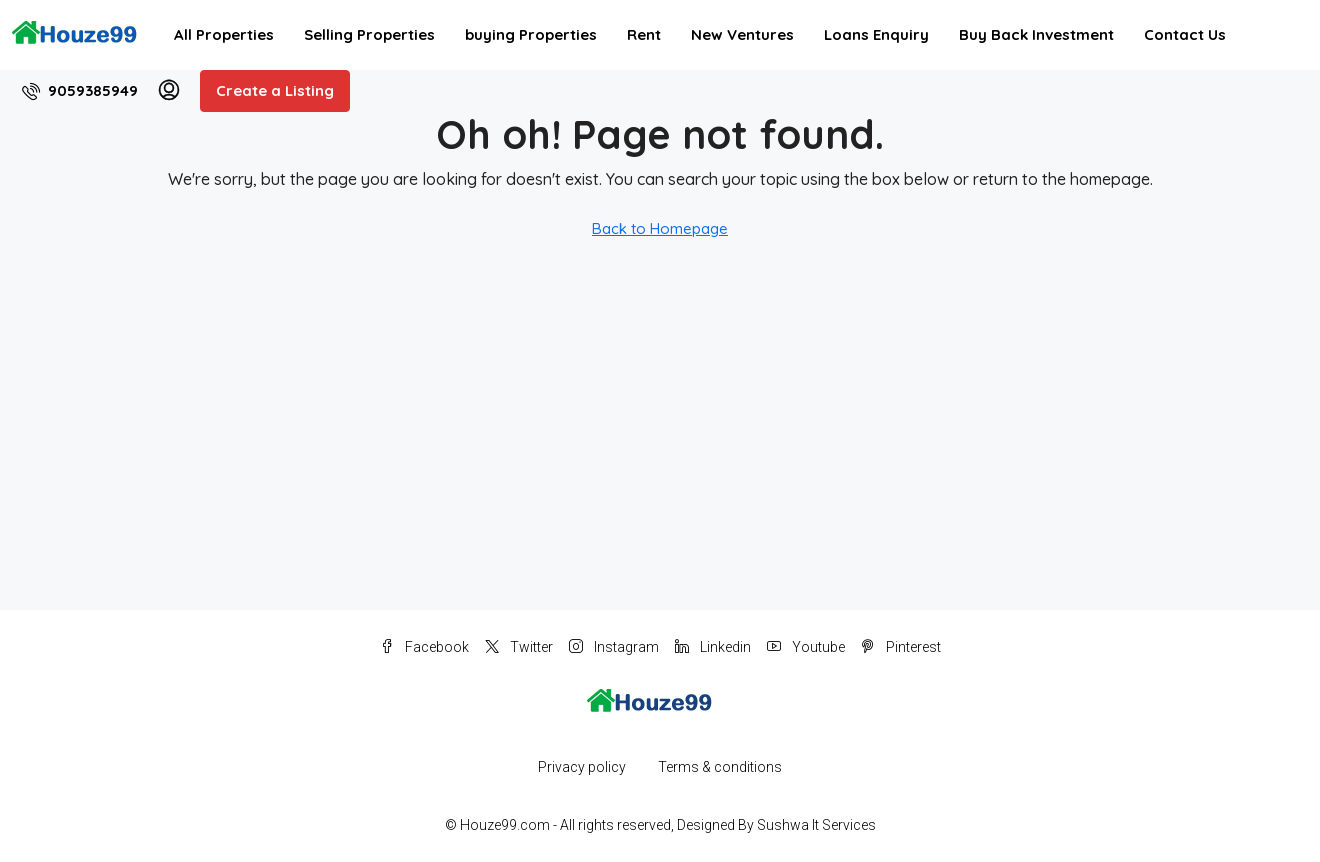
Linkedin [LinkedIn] (713, 647)
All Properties (224, 34)
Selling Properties (369, 34)
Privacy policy (582, 767)
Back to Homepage (660, 228)
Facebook (424, 647)
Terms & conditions (720, 767)
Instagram (614, 647)
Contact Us (1185, 34)
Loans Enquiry (876, 34)
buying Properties (531, 34)
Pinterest (901, 647)
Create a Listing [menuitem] (275, 90)
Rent (644, 34)
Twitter (519, 647)
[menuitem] (80, 90)
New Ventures (742, 34)
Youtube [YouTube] (806, 647)
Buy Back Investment (1036, 34)
